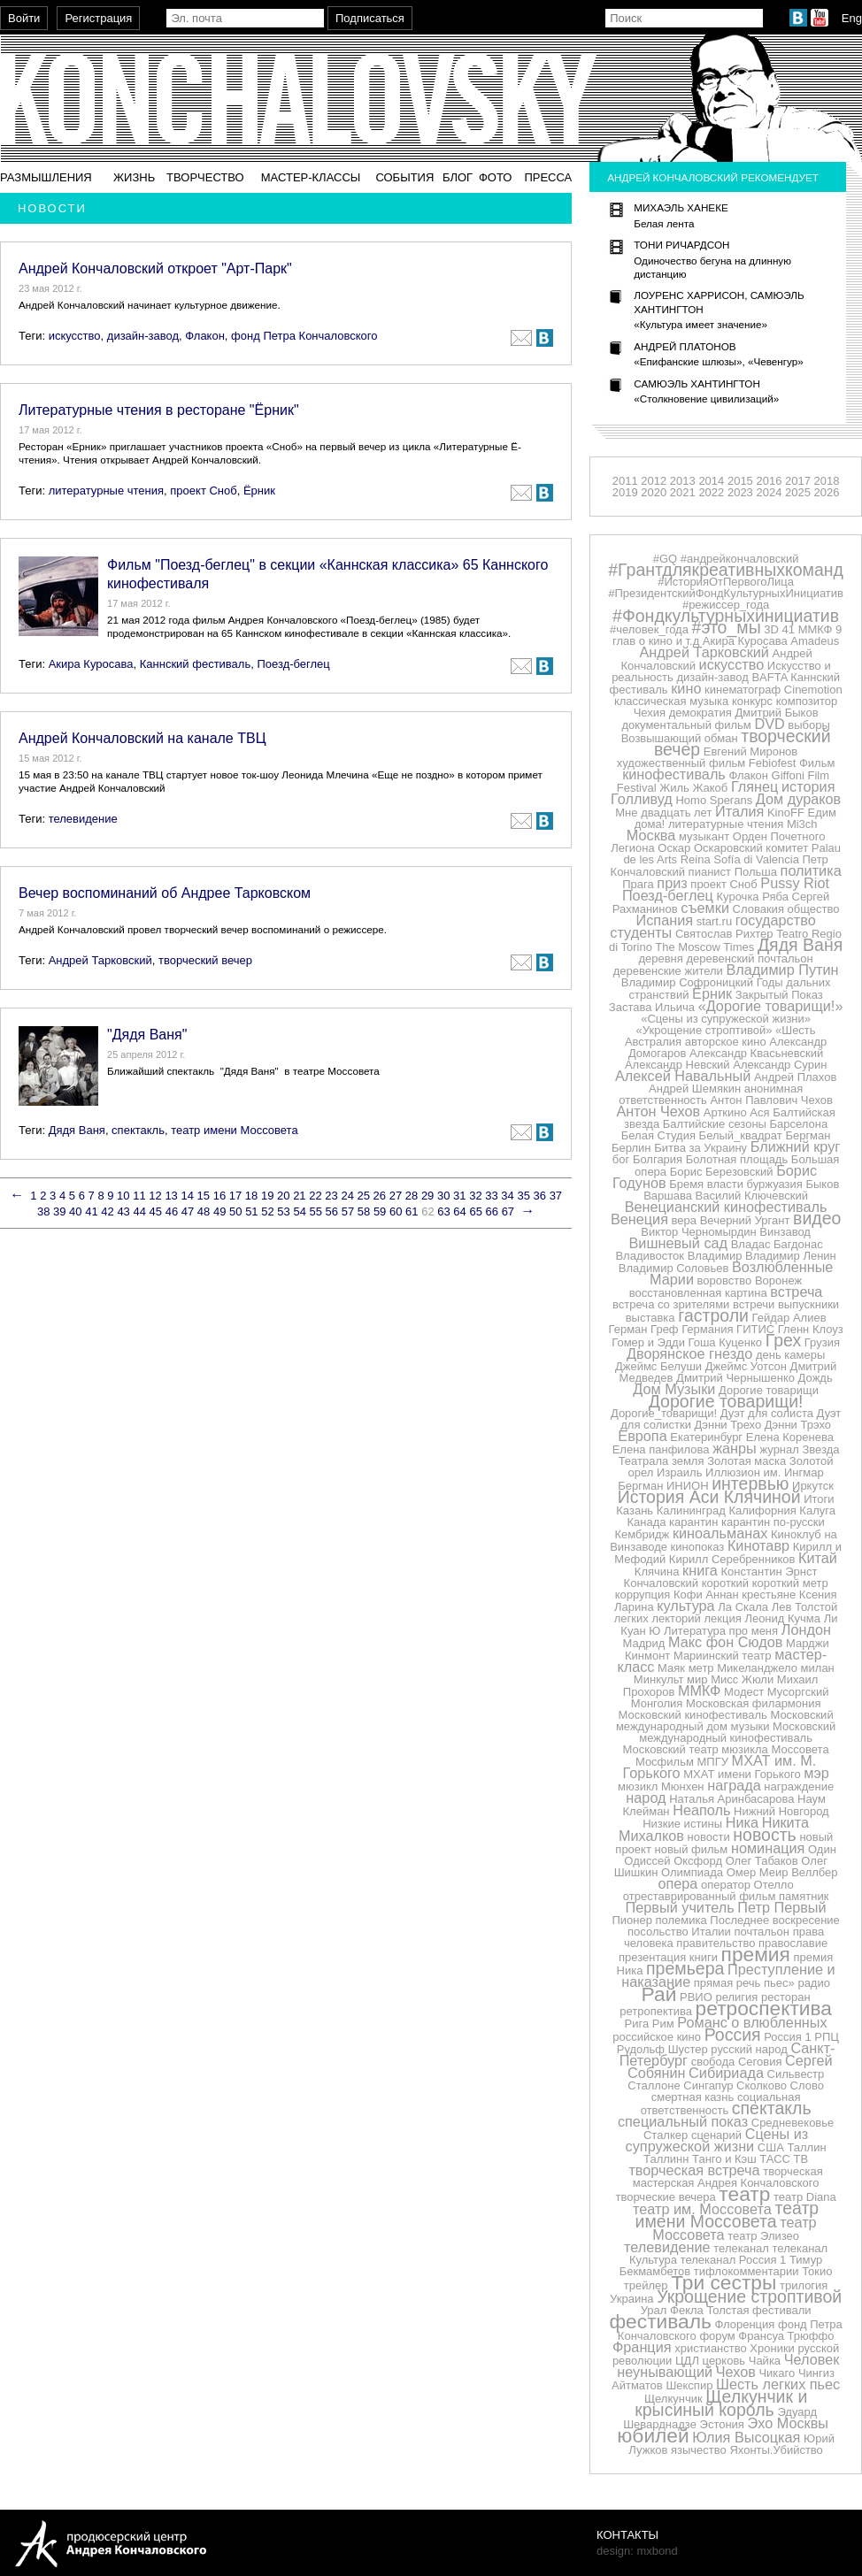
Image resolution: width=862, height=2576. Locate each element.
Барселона (799, 1124)
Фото (495, 177)
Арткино (725, 1112)
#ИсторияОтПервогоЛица (726, 581)
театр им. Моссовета (702, 2209)
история (808, 786)
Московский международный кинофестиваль (737, 1732)
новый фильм (691, 1849)
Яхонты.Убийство (775, 2450)
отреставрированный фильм (699, 1896)
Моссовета (799, 1749)
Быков (822, 1184)
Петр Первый (781, 1907)
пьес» (779, 1983)
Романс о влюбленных (752, 2022)
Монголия (657, 1703)
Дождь (815, 1377)
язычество (699, 2450)
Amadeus (814, 641)
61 (411, 1211)
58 (364, 1211)
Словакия (758, 909)
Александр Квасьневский (756, 1053)
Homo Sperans (713, 800)
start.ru (714, 921)
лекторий (675, 1618)
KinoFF (785, 812)
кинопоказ (698, 1546)
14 (187, 1195)
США (771, 2147)
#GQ (665, 558)
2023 (740, 492)
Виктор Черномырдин (698, 1231)
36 (540, 1195)
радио (813, 1983)
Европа (642, 1436)
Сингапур (708, 2085)
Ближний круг (795, 1146)
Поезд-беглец (293, 664)
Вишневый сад (678, 1243)
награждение (799, 1786)
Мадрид (644, 1643)
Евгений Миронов (750, 751)
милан (818, 1668)
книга (700, 1570)
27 (395, 1195)
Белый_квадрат (740, 1135)
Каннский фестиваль (195, 664)
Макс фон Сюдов (725, 1642)
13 (171, 1195)
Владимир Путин (782, 970)
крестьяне (769, 1594)
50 (235, 1211)
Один (822, 1849)
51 (251, 1211)
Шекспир (689, 2385)
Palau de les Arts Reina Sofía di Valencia (732, 853)
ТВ (801, 2159)
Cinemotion (813, 689)
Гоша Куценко (726, 1342)
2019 (625, 492)
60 (395, 1211)
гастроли (713, 1315)
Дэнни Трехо (728, 1424)
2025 (798, 492)
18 (251, 1195)
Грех (783, 1340)
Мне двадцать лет (663, 812)
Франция (642, 2347)
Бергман (807, 1135)
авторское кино (725, 1041)
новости (709, 1837)
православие (792, 1943)
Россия (732, 2034)
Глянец (755, 786)
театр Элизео (763, 2235)
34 (507, 1195)
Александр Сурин (780, 1064)
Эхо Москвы (788, 2423)
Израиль (679, 1472)
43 (123, 1211)
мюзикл (638, 1786)
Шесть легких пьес (778, 2384)
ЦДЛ (687, 2360)
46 (171, 1211)
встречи (753, 1304)
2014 (711, 480)
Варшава (667, 1195)
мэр (816, 1773)
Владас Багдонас (777, 1244)
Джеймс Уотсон (746, 1366)
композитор (807, 701)
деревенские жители (668, 971)
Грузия (822, 1342)
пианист (710, 871)
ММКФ (699, 1690)
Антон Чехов (658, 1111)
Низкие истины (682, 1823)
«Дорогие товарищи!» (770, 1006)
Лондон (806, 1629)
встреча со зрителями (670, 1304)
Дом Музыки (674, 1389)
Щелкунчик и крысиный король (721, 2403)
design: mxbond (637, 2550)
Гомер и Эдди (648, 1342)
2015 (740, 480)
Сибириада (726, 2073)
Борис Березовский (721, 1171)
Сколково (761, 2085)
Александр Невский (677, 1064)
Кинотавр (758, 1545)
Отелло (774, 1884)
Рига (637, 2023)
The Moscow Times (704, 947)
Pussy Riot (794, 883)
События (404, 177)
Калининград (691, 1510)
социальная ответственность (721, 2103)
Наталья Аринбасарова (731, 1799)
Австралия (653, 1041)
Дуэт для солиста (766, 1413)
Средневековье (793, 2122)
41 (91, 1211)
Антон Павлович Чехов (771, 1100)
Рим (663, 2023)
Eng (852, 18)
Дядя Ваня (77, 1130)
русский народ (749, 2049)
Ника (742, 1822)
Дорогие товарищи (769, 1390)
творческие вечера (665, 2197)
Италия (739, 811)
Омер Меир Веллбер (782, 1872)
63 (443, 1211)
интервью (750, 1483)
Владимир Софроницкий (687, 982)
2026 (827, 492)
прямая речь (727, 1983)
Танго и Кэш (724, 2159)
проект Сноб (203, 490)
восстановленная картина (698, 1293)
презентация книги (668, 1957)
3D (771, 629)
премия (755, 1954)
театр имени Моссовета (234, 1130)
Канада (646, 1522)
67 (508, 1211)
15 (203, 1195)
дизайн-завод (143, 335)
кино (686, 688)
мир (697, 1679)
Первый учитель (680, 1907)
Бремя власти (706, 1184)
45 (156, 1211)
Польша (756, 871)
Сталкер (665, 2135)
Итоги (819, 1499)
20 (283, 1195)
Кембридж (641, 1534)
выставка (650, 1317)
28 (411, 1195)
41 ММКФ (807, 629)
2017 (798, 480)
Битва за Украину (700, 1147)
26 (379, 1195)
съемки (705, 908)
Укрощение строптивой (749, 2296)
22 (315, 1195)
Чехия (650, 712)
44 (139, 1211)
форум (717, 2335)
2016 (768, 480)
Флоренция (745, 2324)
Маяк (671, 1668)
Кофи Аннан (706, 1594)
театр (744, 2193)
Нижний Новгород (781, 1811)
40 (75, 1211)
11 (139, 1195)
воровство (724, 1280)
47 (187, 1211)
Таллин (806, 2147)
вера (684, 1220)
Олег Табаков (762, 1860)
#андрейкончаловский (740, 558)
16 (219, 1195)
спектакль (138, 1130)
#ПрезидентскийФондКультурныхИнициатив (725, 593)
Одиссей (647, 1860)
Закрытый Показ (779, 994)
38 (43, 1211)
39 (59, 1211)
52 (267, 1211)
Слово (807, 2085)
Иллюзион (732, 1472)
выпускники (808, 1304)
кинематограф (742, 689)
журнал (778, 1449)
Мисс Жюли (742, 1679)
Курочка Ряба (753, 896)
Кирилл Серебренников (732, 1559)
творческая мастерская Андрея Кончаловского (728, 2177)
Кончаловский (661, 1583)
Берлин (631, 1147)
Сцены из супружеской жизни (717, 2140)
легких (631, 1618)
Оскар (674, 848)
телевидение (83, 818)
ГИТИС (755, 1329)
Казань (634, 1510)
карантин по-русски (773, 1522)
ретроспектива (764, 2008)
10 (123, 1195)
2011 (625, 480)
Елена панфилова (661, 1449)
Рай (659, 1993)
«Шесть (795, 1030)
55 (316, 1211)
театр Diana (804, 2197)
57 (348, 1211)
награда (734, 1785)
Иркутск (813, 1485)
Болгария (657, 1159)
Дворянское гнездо (689, 1353)
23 (331, 1195)
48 (203, 1211)
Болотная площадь (737, 1159)
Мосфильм (664, 1761)
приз (672, 883)
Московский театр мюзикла (695, 1749)
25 (364, 1195)
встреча (796, 1292)
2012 (653, 480)
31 (459, 1195)
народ (646, 1798)
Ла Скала (743, 1607)
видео (817, 1218)
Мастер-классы (311, 177)
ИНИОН (687, 1485)
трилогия (803, 2285)
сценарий (716, 2135)
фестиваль (660, 2321)
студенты (641, 932)
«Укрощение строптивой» (704, 1030)
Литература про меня (721, 1630)
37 (556, 1195)
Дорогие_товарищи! (664, 1413)
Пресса (548, 177)
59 (379, 1211)
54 (299, 1211)
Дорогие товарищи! (726, 1401)
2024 (768, 492)
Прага (638, 884)
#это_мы (726, 627)
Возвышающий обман (679, 738)
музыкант (704, 836)
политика (811, 870)
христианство (710, 2348)
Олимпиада (692, 1872)
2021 (683, 492)
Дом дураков (798, 799)
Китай (817, 1558)
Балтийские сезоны (714, 1124)
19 (267, 1195)
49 (219, 1211)
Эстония (722, 2424)
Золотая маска (746, 1461)
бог (620, 1159)
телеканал (741, 2248)
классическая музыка (671, 701)
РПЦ (826, 2036)
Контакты (627, 2535)
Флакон (205, 335)
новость (764, 1834)
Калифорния (762, 1510)
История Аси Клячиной (709, 1496)
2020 (653, 492)
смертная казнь (693, 2097)
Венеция (639, 1219)
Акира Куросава (91, 664)
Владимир (715, 1255)
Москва (651, 835)
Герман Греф (644, 1329)
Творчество (205, 177)
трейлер (646, 2285)
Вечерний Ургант (745, 1220)
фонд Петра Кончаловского (304, 335)
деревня (660, 958)
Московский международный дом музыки (725, 1720)
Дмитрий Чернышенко (735, 1377)
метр (701, 1668)
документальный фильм (685, 725)
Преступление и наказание (728, 1975)
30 (443, 1195)
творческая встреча (693, 2170)
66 (492, 1211)
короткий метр (790, 1583)
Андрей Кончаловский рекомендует (713, 177)
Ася (759, 1112)
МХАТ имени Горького (741, 1774)
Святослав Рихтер (724, 933)
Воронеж (778, 1280)
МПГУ (712, 1761)
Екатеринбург (706, 1437)
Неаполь (701, 1810)
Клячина (657, 1571)
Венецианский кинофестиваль (726, 1207)
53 (283, 1211)
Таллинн (666, 2159)
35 (523, 1195)
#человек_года (649, 629)
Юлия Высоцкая (746, 2437)
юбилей (653, 2435)
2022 (711, 492)
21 (299, 1195)
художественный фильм (681, 763)
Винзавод (785, 1231)
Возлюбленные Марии (741, 1273)
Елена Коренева (790, 1437)
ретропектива (656, 2011)
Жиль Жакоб (693, 787)
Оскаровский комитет (751, 848)
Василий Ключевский (752, 1195)
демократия (700, 712)
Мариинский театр (722, 1655)
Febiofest (772, 763)
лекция (723, 1618)
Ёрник (259, 490)
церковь (724, 2360)
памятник (803, 1896)
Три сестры (723, 2282)
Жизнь (134, 177)
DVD (769, 724)
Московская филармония (753, 1703)
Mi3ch (802, 824)
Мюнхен (682, 1786)
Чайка (765, 2360)
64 (459, 1211)
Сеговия (760, 2061)
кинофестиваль (674, 774)
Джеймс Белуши (658, 1366)
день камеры (790, 1354)
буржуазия (775, 1184)
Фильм (817, 763)
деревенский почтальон (749, 958)
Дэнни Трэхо (798, 1424)
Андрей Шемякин (695, 1088)
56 (332, 1211)
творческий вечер (205, 960)
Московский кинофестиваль (693, 1714)
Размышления (46, 177)
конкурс (752, 701)
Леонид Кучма (782, 1618)
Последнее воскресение (774, 1920)
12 (155, 1195)
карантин (693, 1522)
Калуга (817, 1510)
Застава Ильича (652, 1007)
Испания (665, 920)
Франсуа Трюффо (786, 2335)
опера (677, 1883)
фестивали (781, 2310)
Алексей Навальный (682, 1076)
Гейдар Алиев (789, 1317)
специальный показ (683, 2121)
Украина (632, 2298)
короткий (725, 1583)
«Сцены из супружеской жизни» (726, 1018)
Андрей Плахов (795, 1077)
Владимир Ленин (790, 1255)
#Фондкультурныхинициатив (725, 615)
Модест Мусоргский (776, 1691)
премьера (685, 1968)
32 (475, 1195)
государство (775, 920)
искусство (75, 335)
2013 (683, 480)
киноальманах (720, 1533)
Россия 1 (787, 2036)
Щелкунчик (673, 2398)
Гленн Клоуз (810, 1329)
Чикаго (776, 2373)
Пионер (631, 1920)
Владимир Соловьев (673, 1268)
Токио (817, 2271)
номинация (767, 1848)
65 (475, 1211)
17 (235, 1195)
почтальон (761, 1931)
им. (772, 1472)
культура (685, 1606)
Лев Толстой (805, 1607)
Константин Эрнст (769, 1571)
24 (347, 1195)
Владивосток (649, 1255)
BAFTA (769, 677)
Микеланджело (757, 1668)
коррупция (643, 1594)
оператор (725, 1884)
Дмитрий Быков (776, 712)
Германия (707, 1329)
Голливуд (642, 799)
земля (688, 1461)
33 (491, 1195)
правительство (715, 1943)
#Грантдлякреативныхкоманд (725, 569)
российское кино (656, 2036)
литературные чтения (106, 490)
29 (427, 1195)
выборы (809, 725)
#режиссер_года (725, 604)
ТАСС (774, 2159)
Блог (458, 177)
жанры (734, 1448)
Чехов (736, 2372)
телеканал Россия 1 (734, 2259)
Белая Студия (658, 1135)
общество (814, 909)
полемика (681, 1920)
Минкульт (659, 1679)
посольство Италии (679, 1931)
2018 (827, 480)
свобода (713, 2061)
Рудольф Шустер (662, 2049)
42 (107, 1211)
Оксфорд (697, 1860)
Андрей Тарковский (100, 960)
